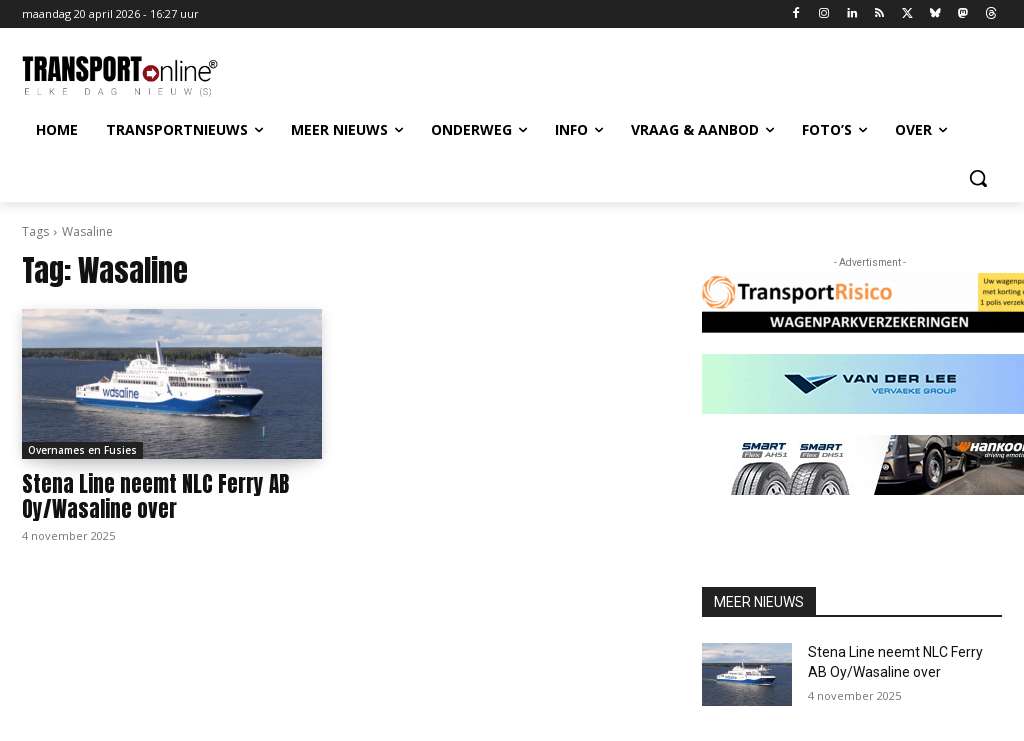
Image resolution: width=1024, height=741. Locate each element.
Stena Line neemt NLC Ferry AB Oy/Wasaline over (155, 496)
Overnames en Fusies (82, 450)
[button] (978, 178)
